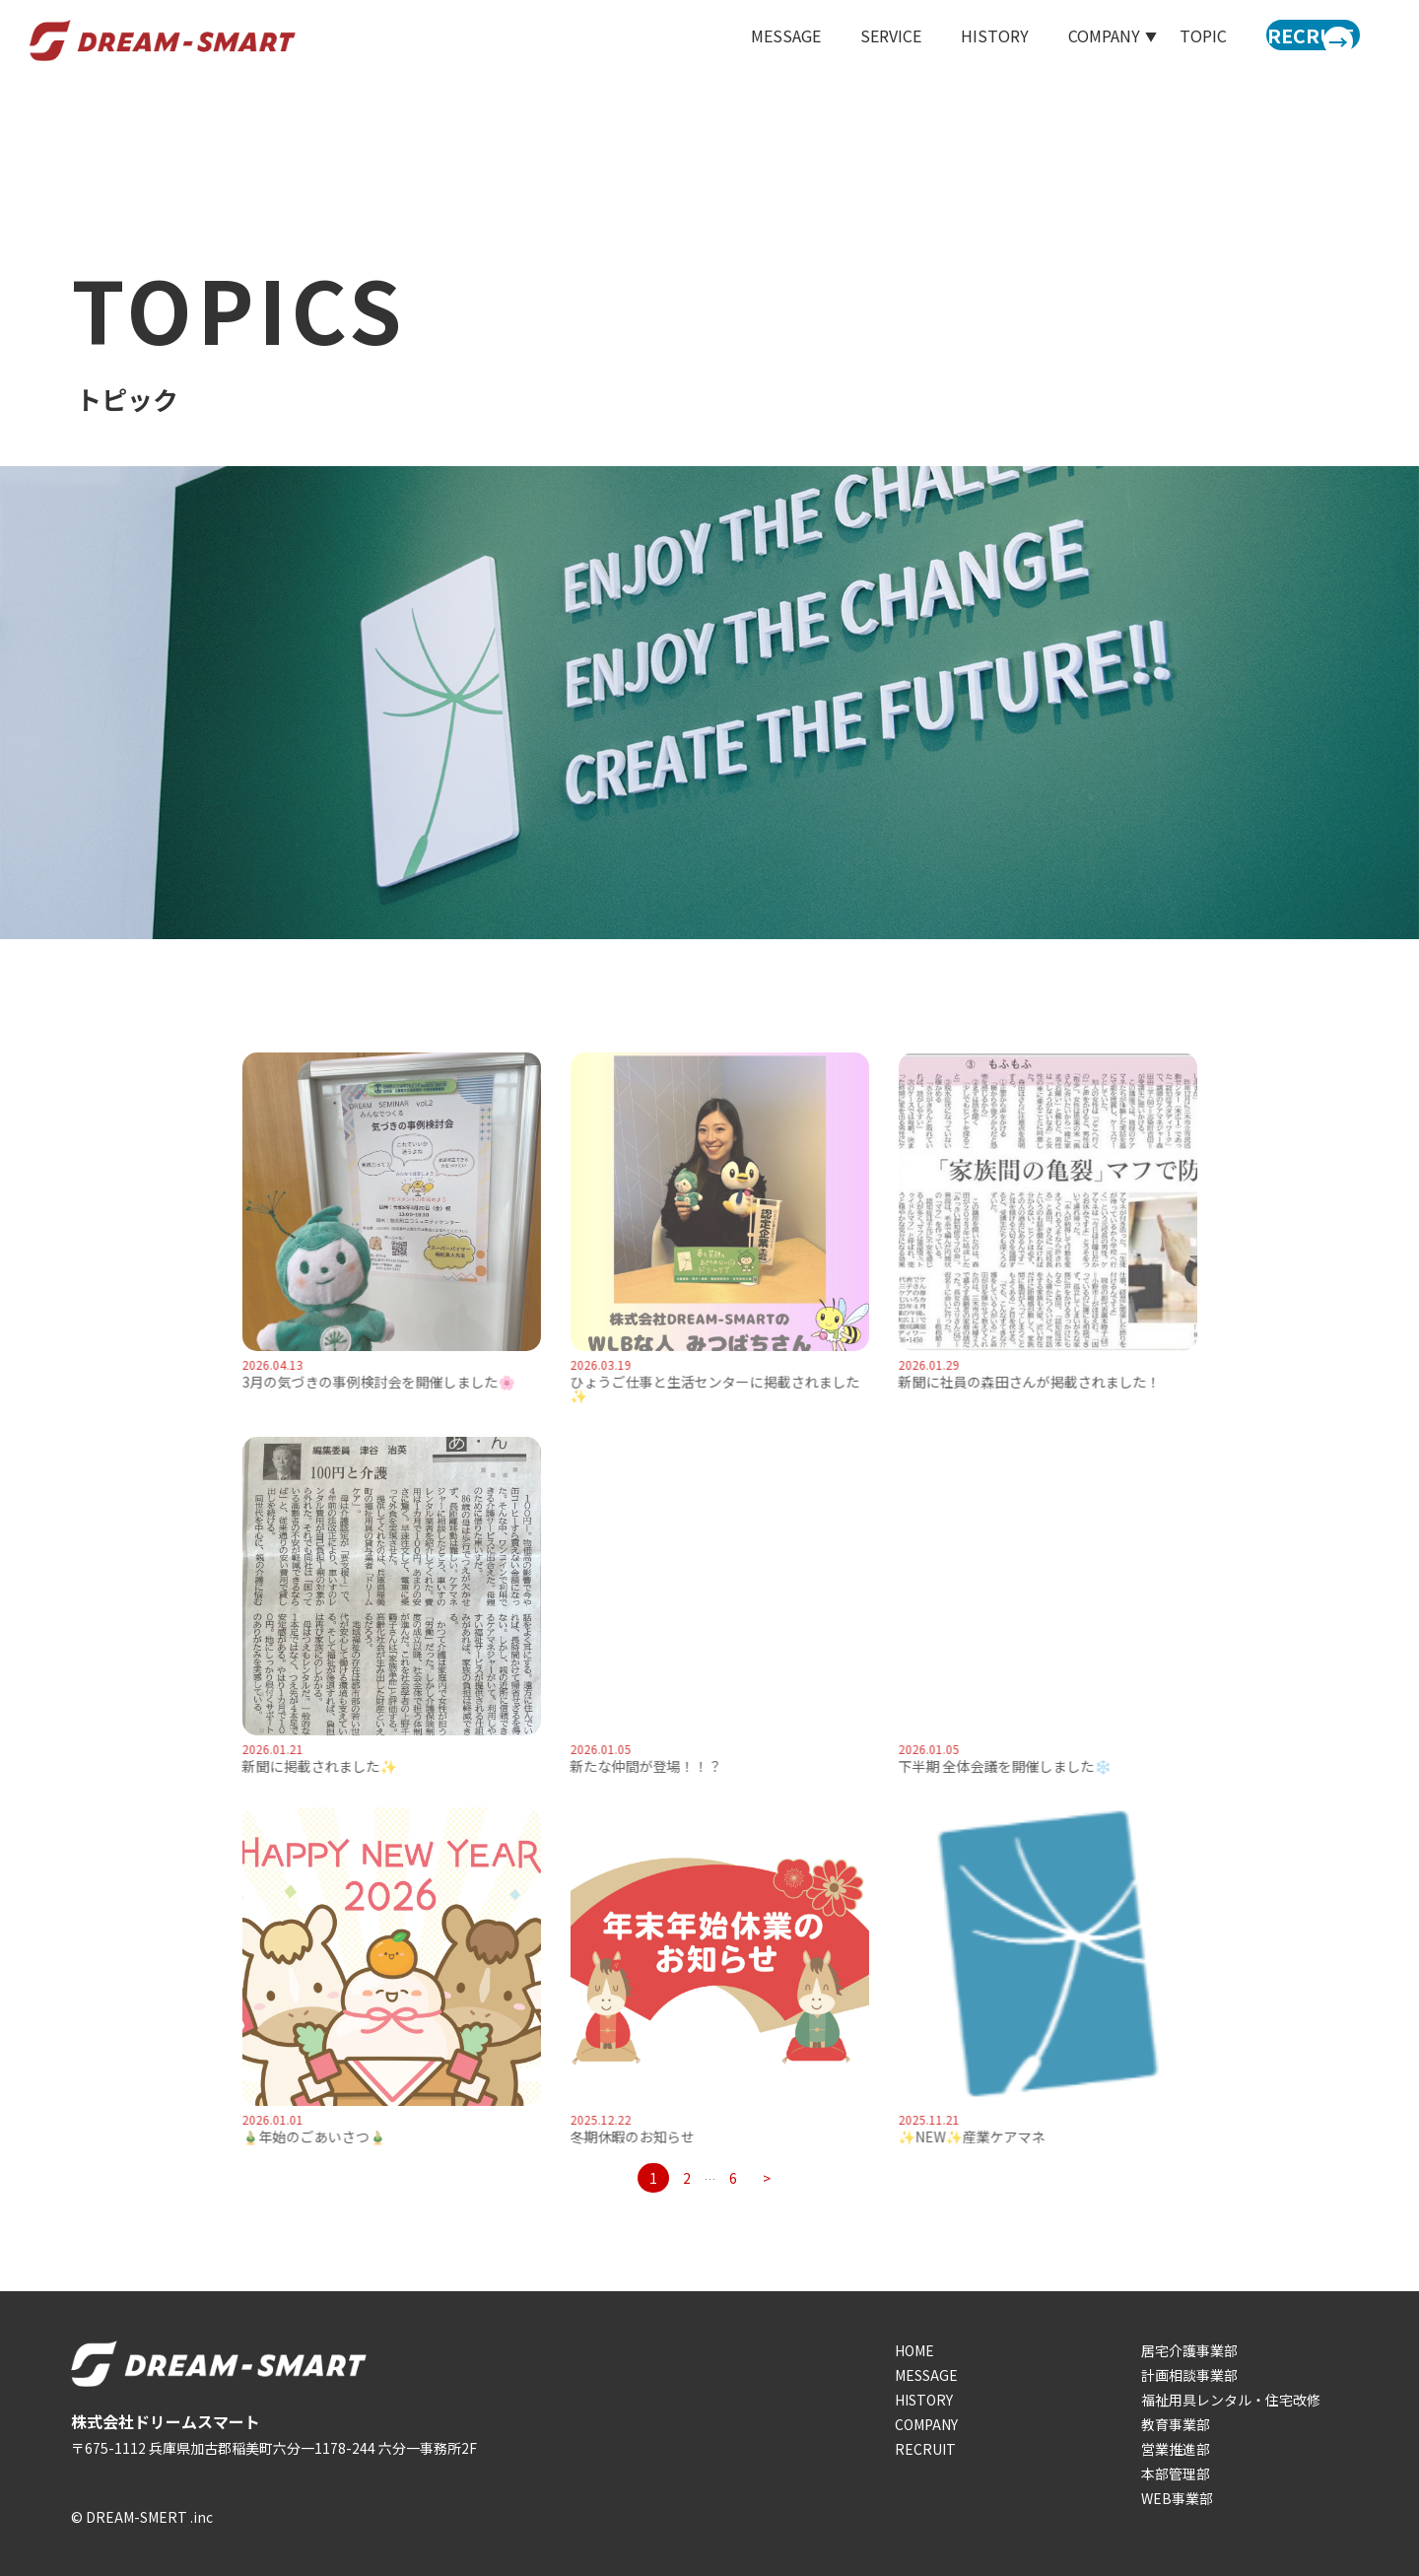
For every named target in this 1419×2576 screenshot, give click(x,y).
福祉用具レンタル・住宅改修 (1230, 2399)
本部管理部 (1175, 2473)
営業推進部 (1175, 2449)
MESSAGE (752, 41)
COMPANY (926, 2424)
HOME (914, 2350)
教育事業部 (1175, 2424)
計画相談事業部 (1189, 2375)
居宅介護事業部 (1189, 2350)
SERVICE (857, 41)
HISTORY (961, 41)
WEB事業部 (1177, 2498)
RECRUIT (925, 2449)
